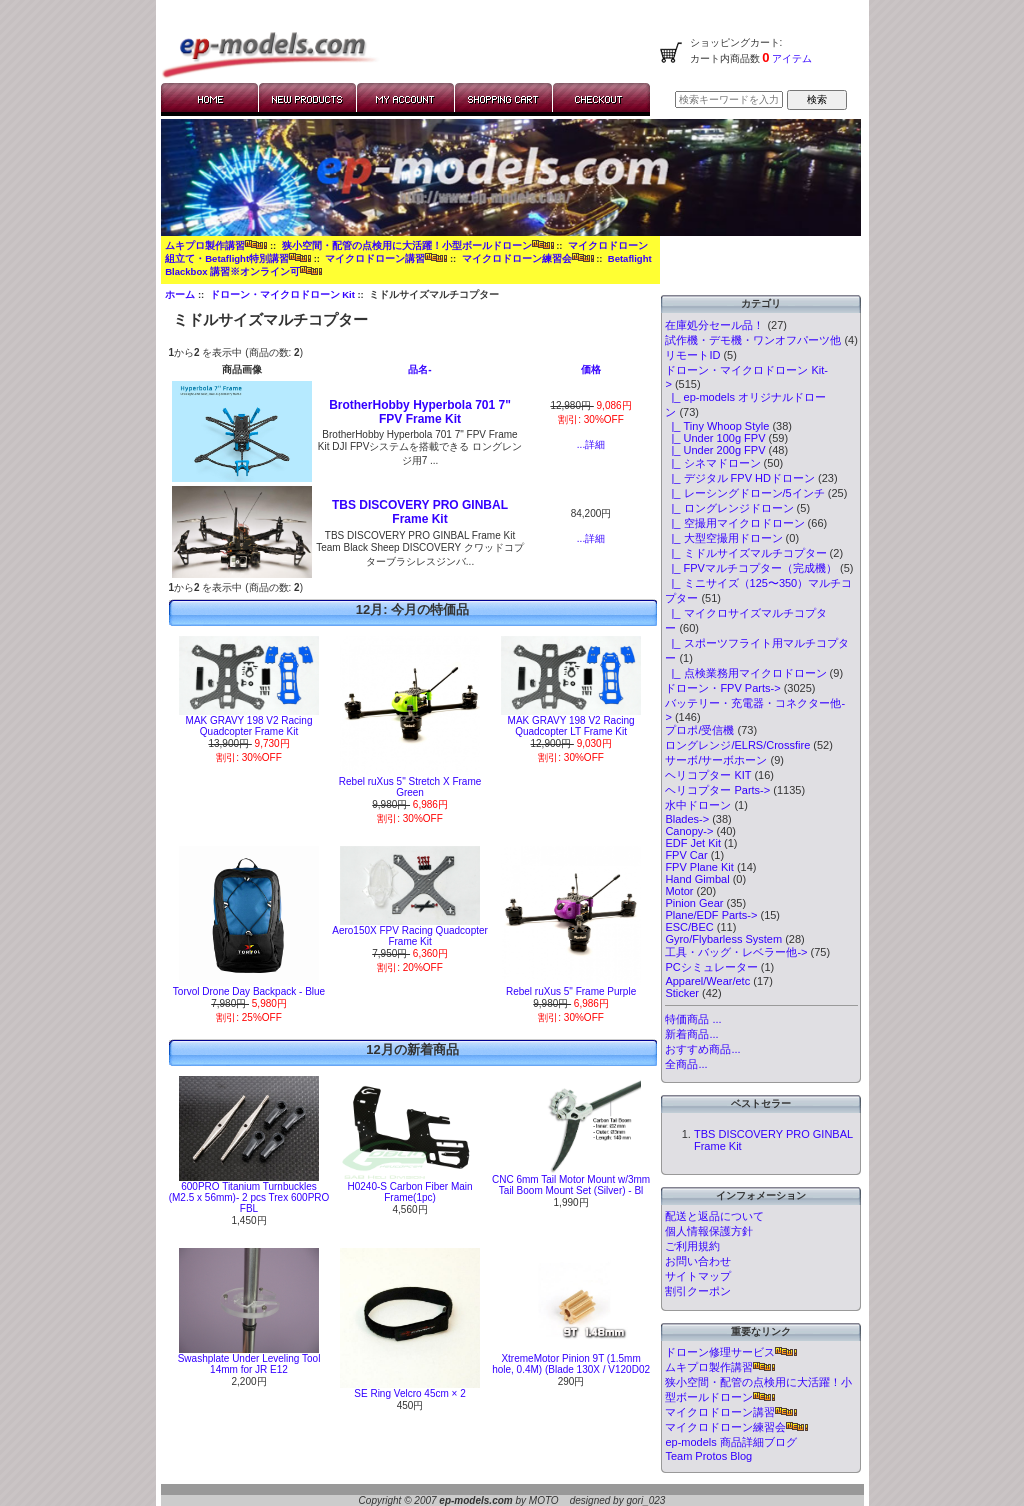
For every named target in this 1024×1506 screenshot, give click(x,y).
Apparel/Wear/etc (707, 981)
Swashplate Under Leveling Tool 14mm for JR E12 (249, 1364)
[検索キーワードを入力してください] (729, 99)
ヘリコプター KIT (708, 775)
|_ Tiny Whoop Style (717, 426)
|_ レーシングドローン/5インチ (744, 493)
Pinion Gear (694, 903)
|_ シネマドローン (712, 463)
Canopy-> (689, 831)
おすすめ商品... (702, 1049)
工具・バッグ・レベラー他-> (736, 952)
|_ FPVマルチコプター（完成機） (751, 568)
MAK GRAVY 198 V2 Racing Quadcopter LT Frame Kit (571, 726)
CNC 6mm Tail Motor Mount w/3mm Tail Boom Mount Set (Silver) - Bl (571, 1185)
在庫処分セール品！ (714, 325)
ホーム (180, 294)
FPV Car (686, 855)
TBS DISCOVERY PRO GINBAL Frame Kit (420, 512)
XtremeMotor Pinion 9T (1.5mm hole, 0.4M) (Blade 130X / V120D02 (571, 1364)
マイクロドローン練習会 (528, 258)
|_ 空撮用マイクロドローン (734, 523)
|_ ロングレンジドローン (729, 508)
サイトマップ (698, 1276)
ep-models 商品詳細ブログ (730, 1442)
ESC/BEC (689, 927)
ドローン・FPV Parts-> (722, 688)
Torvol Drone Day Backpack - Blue (249, 991)
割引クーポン (698, 1291)
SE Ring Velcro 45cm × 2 (409, 1393)
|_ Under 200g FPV (715, 450)
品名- (419, 369)
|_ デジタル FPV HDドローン (740, 478)
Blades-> (687, 819)
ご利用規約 (692, 1246)
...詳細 (591, 444)
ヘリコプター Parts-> (717, 790)
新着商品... (691, 1034)
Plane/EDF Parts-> (711, 915)
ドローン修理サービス (731, 1352)
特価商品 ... (693, 1019)
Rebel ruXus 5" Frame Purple (571, 991)
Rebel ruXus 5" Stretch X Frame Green (410, 787)
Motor (679, 891)
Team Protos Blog (708, 1456)
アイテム (791, 58)
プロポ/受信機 (699, 730)
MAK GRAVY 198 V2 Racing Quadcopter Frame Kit (249, 726)
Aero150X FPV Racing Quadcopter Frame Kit (410, 936)
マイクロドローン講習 (386, 258)
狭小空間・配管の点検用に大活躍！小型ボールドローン (418, 245)
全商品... (686, 1064)
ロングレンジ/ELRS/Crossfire (737, 745)
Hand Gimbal (697, 879)
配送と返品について (714, 1216)
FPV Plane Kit (699, 867)
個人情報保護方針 (709, 1231)
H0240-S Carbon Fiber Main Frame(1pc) (410, 1192)
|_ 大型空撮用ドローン (723, 538)
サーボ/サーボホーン (716, 760)
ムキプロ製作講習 (216, 245)
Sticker (682, 993)
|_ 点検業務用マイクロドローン (745, 673)
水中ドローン (698, 805)
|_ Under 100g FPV (715, 438)
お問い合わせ (698, 1261)
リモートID (692, 355)
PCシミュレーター (711, 967)
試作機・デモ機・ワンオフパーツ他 (753, 340)
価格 (591, 369)
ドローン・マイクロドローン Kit (282, 294)
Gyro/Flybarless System (723, 939)
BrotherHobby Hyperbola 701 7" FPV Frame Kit (420, 412)
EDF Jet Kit (693, 843)
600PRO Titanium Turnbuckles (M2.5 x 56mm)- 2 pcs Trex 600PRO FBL (249, 1197)
